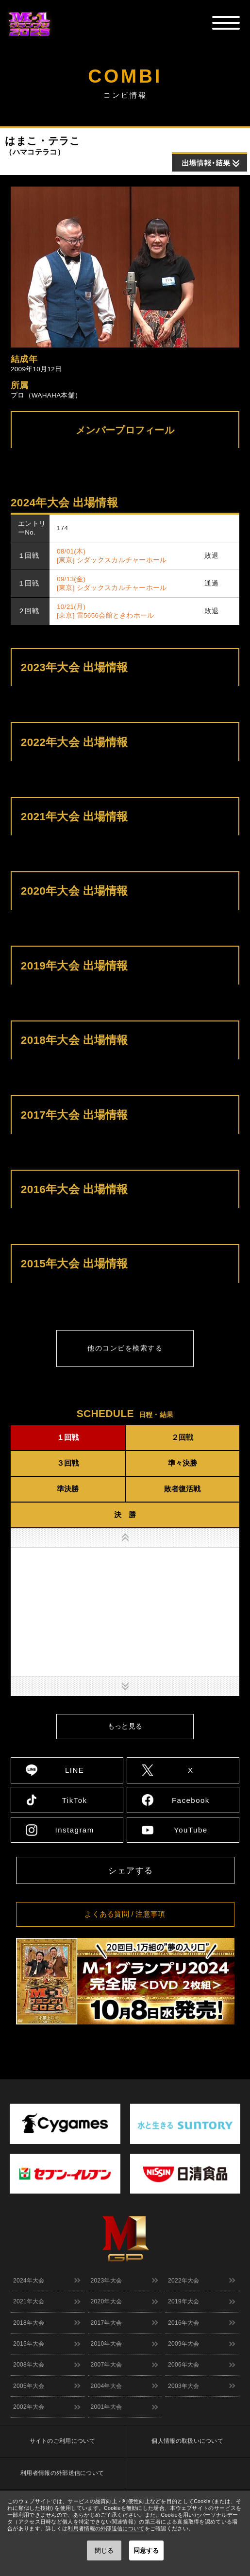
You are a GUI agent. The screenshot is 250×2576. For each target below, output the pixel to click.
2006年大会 (184, 2364)
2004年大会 (106, 2386)
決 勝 (125, 1514)
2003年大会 (184, 2386)
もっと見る (125, 1726)
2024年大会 (29, 2280)
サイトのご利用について (62, 2441)
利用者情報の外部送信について (62, 2473)
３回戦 (68, 1463)
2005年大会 (29, 2386)
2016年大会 (184, 2322)
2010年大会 (106, 2343)
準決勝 (68, 1489)
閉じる (104, 2550)
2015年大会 (29, 2343)
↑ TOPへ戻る (228, 2055)
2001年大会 (106, 2406)
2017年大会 (106, 2322)
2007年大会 (106, 2364)
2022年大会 (184, 2280)
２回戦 (182, 1437)
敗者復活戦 (182, 1489)
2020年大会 (106, 2301)
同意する (146, 2550)
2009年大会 (184, 2343)
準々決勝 (182, 1463)
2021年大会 (29, 2301)
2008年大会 (29, 2364)
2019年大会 (184, 2301)
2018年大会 (29, 2322)
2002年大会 (29, 2406)
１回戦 (68, 1437)
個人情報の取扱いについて (187, 2441)
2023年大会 (106, 2280)
